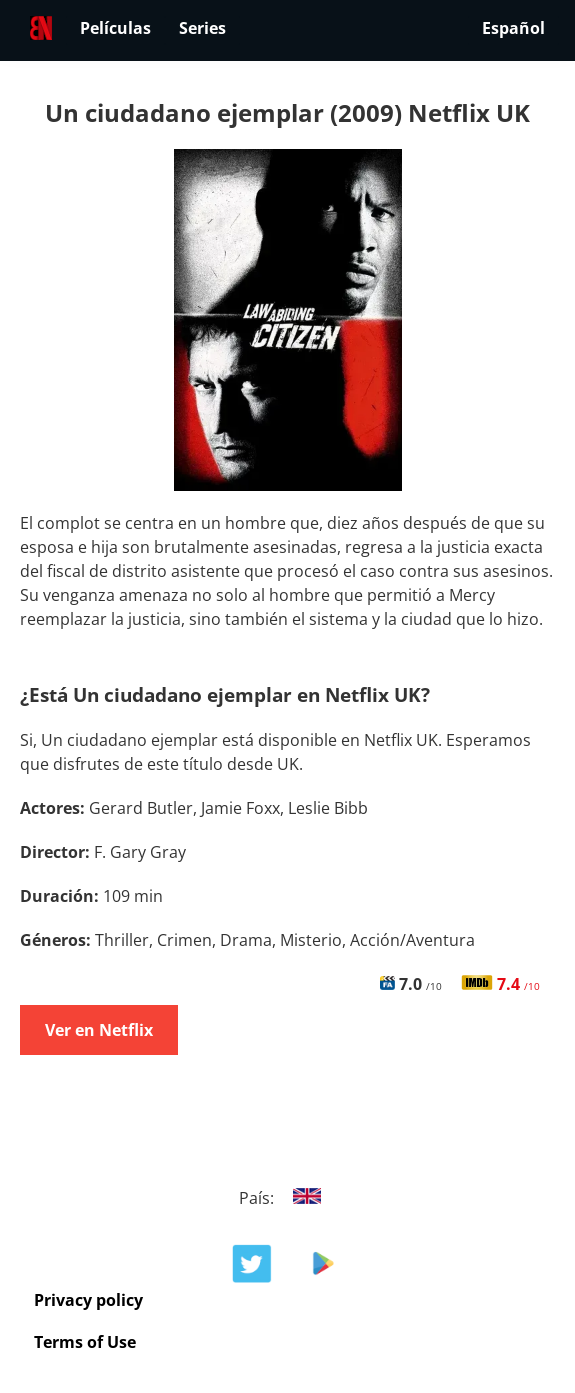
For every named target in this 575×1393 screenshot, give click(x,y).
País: (287, 1198)
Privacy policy (88, 1300)
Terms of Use (85, 1342)
